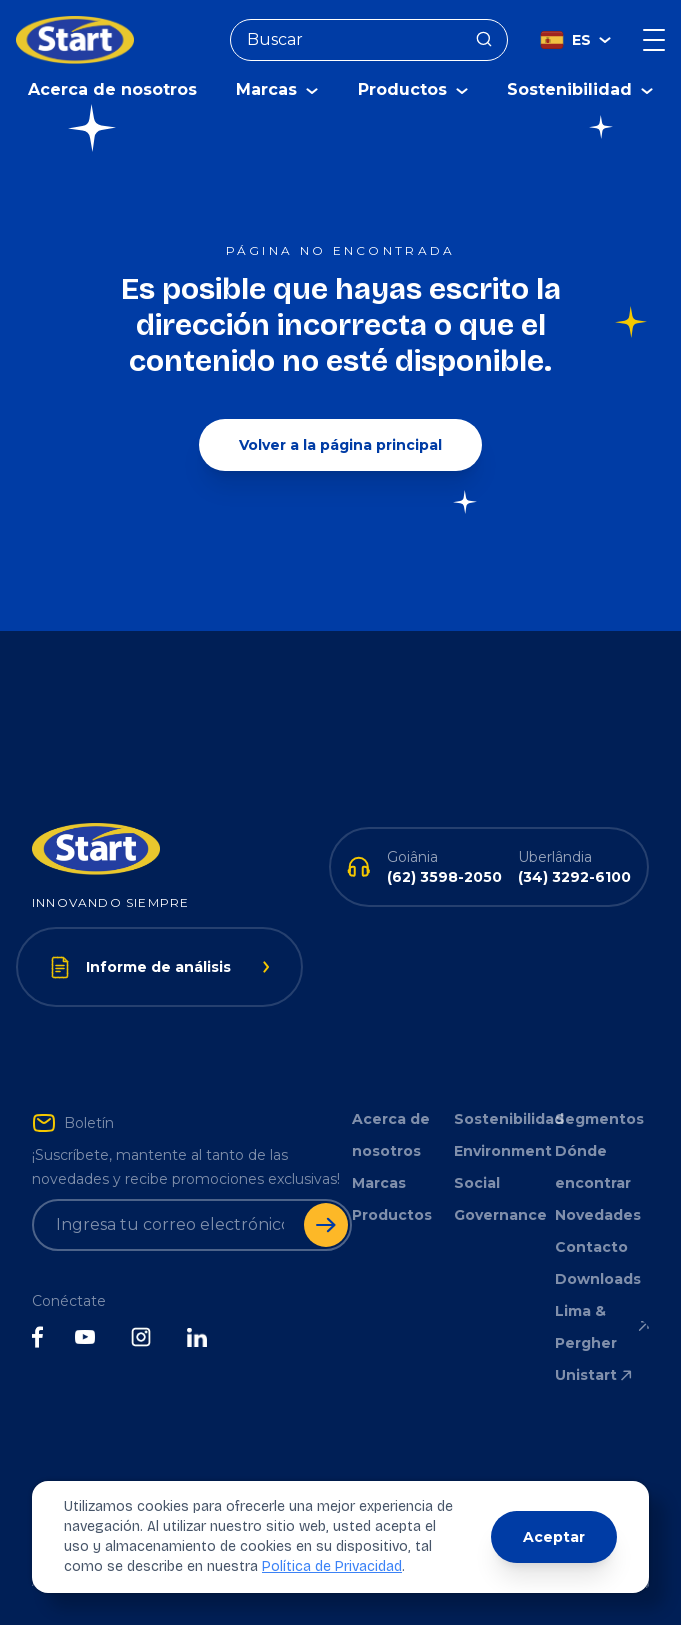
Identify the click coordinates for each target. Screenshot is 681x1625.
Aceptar (554, 1537)
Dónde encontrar (593, 1167)
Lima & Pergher (602, 1327)
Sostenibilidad (501, 1119)
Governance (500, 1215)
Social (477, 1183)
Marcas (379, 1183)
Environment (501, 1151)
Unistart (595, 1375)
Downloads (598, 1279)
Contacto (591, 1247)
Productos (392, 1215)
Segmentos (599, 1119)
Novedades (598, 1215)
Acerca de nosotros (112, 89)
